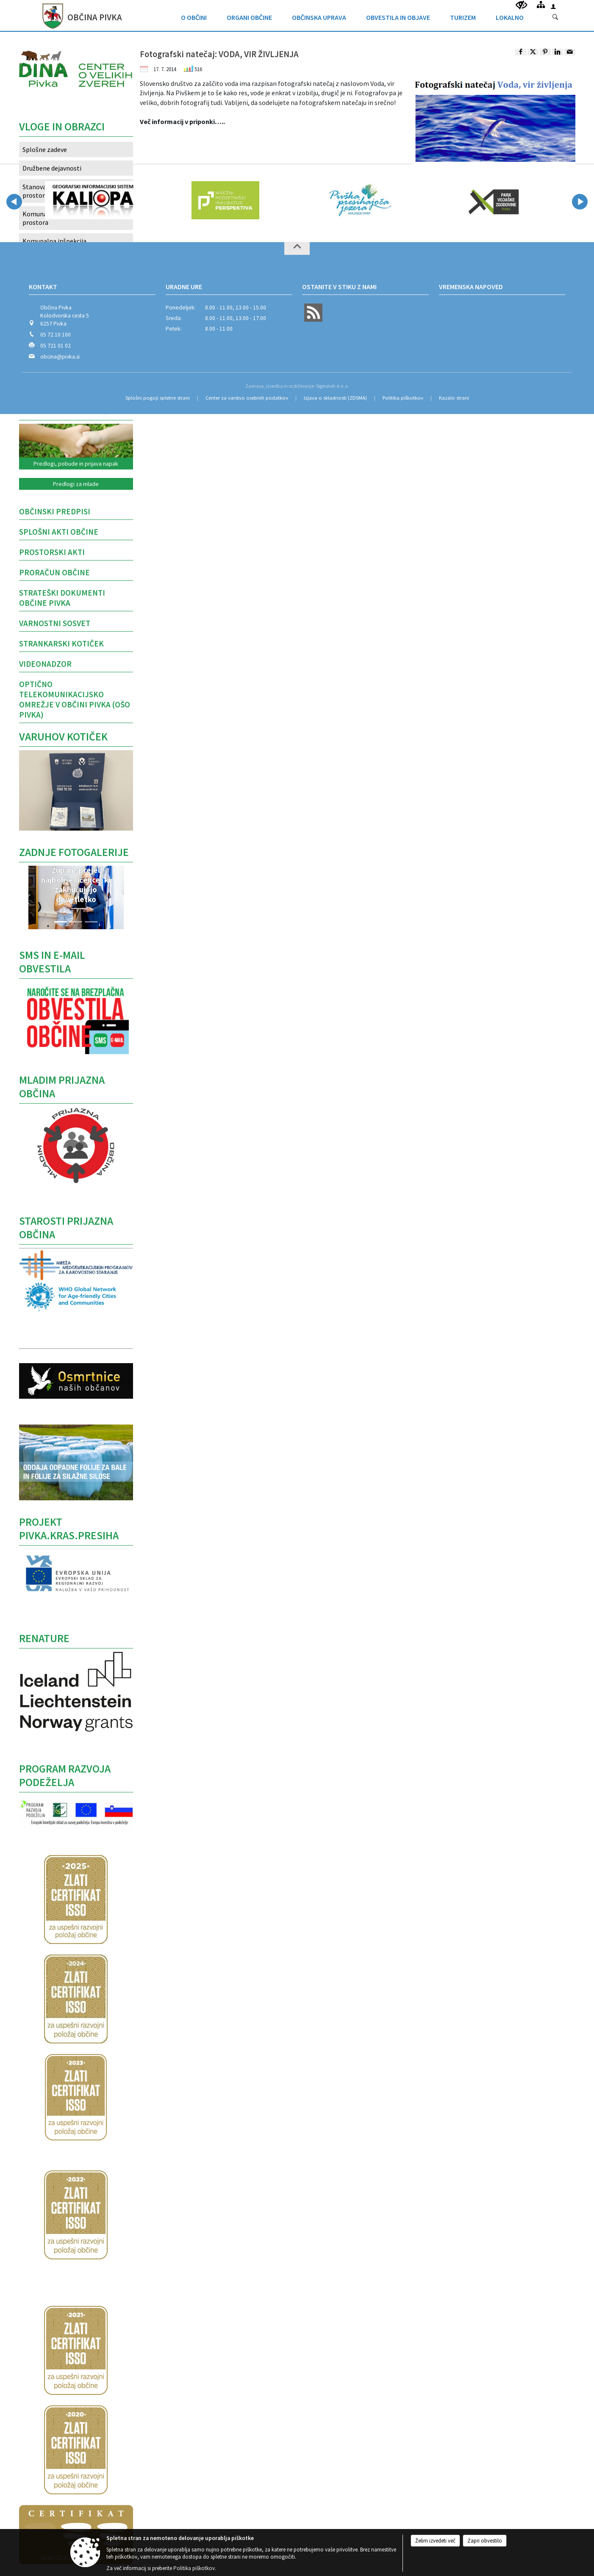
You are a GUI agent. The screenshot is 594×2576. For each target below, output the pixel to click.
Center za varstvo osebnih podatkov (246, 398)
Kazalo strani (454, 398)
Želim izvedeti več (435, 2540)
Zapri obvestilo (484, 2540)
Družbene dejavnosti (51, 168)
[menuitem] (194, 15)
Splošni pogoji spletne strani (157, 398)
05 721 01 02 (55, 345)
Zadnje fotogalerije (74, 852)
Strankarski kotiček (61, 643)
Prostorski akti (52, 552)
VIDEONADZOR (45, 664)
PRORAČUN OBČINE (54, 572)
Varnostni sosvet (54, 623)
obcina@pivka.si (60, 356)
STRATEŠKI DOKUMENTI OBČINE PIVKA (62, 598)
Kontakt (43, 286)
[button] (27, 899)
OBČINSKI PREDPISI (54, 511)
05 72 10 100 (55, 334)
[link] (520, 52)
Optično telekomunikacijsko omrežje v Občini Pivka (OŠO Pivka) (74, 699)
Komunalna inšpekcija (54, 241)
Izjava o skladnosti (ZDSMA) (335, 398)
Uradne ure (184, 286)
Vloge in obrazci (62, 126)
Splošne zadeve (44, 149)
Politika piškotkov (403, 398)
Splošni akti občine (58, 532)
